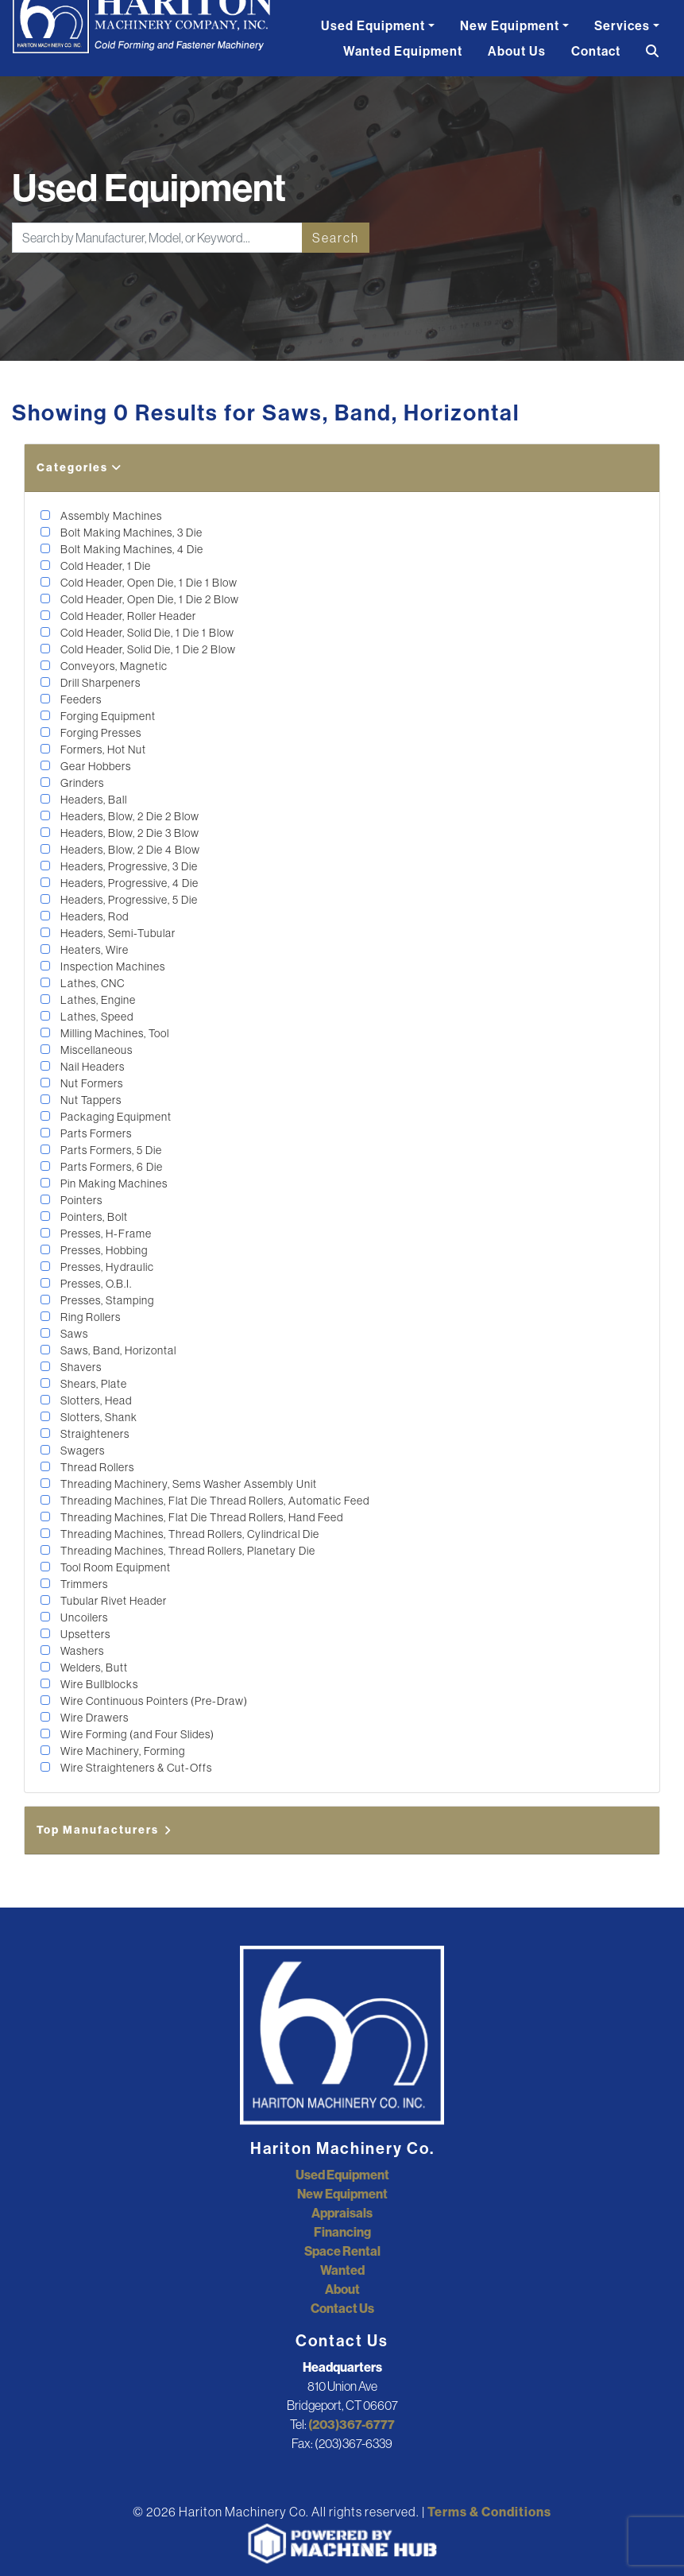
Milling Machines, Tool (113, 1033)
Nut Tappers (90, 1100)
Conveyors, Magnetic (113, 666)
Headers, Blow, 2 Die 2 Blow (128, 816)
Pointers (80, 1200)
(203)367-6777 (351, 2424)
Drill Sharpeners (99, 683)
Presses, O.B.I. (95, 1283)
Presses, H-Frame (105, 1233)
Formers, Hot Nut (102, 749)
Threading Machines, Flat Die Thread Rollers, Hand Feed (200, 1517)
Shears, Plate (92, 1384)
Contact (595, 51)
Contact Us (342, 2308)
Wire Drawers (93, 1717)
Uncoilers (83, 1617)
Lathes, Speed (95, 1016)
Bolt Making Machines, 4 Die (130, 549)
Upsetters (84, 1634)
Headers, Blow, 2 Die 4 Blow (129, 850)
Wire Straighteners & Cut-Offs (135, 1768)
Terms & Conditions (489, 2512)
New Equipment (509, 25)
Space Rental (342, 2251)
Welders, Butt (93, 1667)
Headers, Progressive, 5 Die (128, 900)
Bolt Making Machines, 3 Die (130, 532)
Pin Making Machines (113, 1183)
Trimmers (83, 1584)
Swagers (81, 1450)
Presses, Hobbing (103, 1250)
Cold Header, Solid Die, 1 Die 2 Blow (147, 649)
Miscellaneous (95, 1050)
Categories (79, 467)
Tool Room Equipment (114, 1567)
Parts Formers (95, 1133)
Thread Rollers (96, 1467)
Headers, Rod (93, 916)
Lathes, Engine (97, 1000)
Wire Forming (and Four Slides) (136, 1734)
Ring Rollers (89, 1317)
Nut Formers (90, 1083)
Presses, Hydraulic (106, 1267)
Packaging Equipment (115, 1117)
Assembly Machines (110, 516)
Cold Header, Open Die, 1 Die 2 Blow (148, 599)
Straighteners (93, 1434)
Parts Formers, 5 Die (110, 1150)
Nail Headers (91, 1066)
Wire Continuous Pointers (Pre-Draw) (153, 1701)
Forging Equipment (107, 716)
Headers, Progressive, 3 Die (128, 866)
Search (335, 238)
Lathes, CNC (91, 983)
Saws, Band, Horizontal (117, 1350)
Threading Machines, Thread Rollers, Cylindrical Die (188, 1534)
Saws (73, 1334)
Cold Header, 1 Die (104, 566)
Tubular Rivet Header (112, 1601)
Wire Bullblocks (98, 1684)
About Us (517, 51)
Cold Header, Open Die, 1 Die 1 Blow (148, 582)
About (342, 2289)
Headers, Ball (92, 799)
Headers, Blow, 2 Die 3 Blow (128, 833)
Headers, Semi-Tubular (117, 933)
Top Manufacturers (105, 1830)
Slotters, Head (95, 1400)
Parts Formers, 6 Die (110, 1167)
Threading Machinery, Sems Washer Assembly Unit (187, 1484)
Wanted (342, 2270)
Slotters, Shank (97, 1417)
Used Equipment (373, 25)
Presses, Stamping (106, 1300)
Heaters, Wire (93, 950)
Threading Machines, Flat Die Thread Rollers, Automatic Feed (213, 1500)
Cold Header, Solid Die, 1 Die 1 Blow (146, 633)
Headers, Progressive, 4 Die (128, 883)
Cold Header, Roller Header (127, 616)
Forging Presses (99, 733)
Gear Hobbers (94, 766)
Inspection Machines (111, 966)
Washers (81, 1651)
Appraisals (342, 2213)
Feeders (80, 699)
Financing (342, 2232)
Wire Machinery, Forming (121, 1751)
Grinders (81, 783)
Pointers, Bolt (93, 1217)
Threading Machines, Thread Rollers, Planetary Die (186, 1551)
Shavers (80, 1367)
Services (622, 25)
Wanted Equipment (402, 51)
